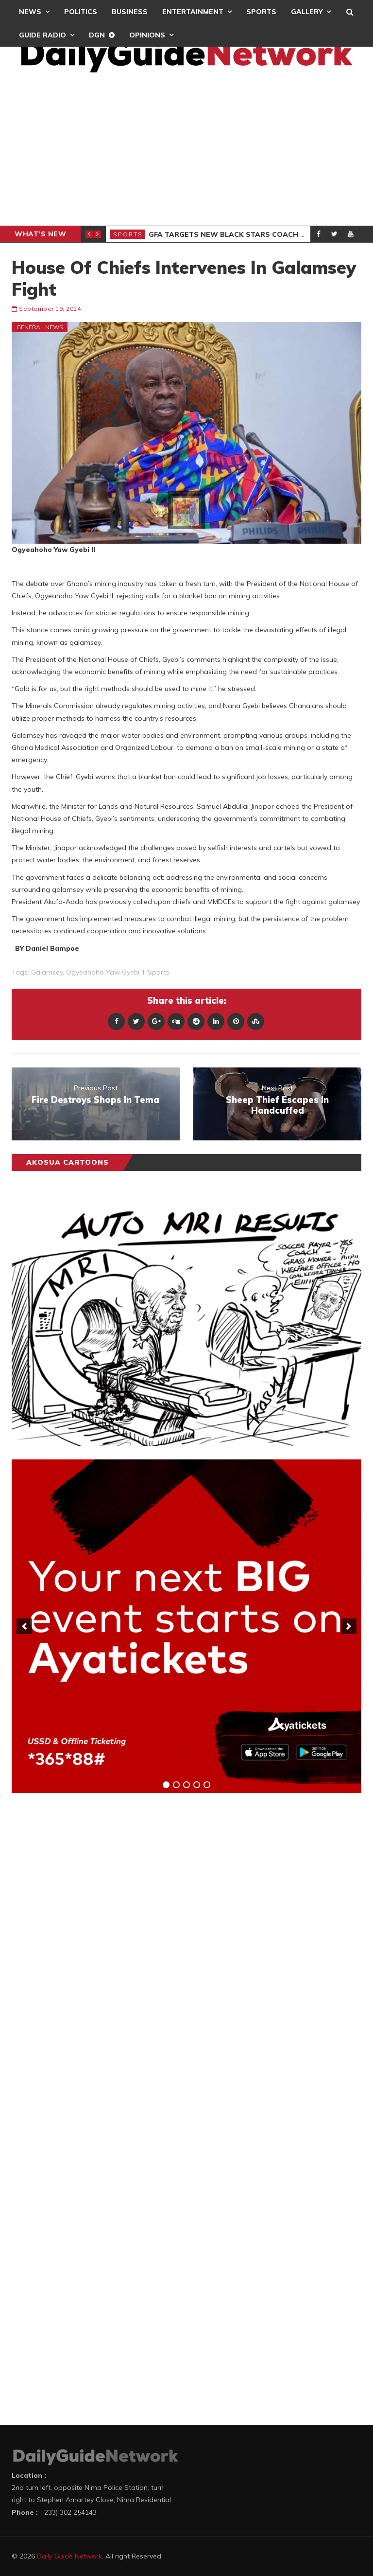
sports (159, 972)
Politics (80, 11)
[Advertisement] (186, 153)
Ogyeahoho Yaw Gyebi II (105, 972)
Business (130, 11)
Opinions (147, 35)
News (30, 11)
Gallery (306, 11)
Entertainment (192, 11)
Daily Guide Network (69, 2556)
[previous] (24, 1626)
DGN (97, 35)
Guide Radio (42, 35)
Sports (261, 11)
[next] (348, 1626)
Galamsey (47, 972)
